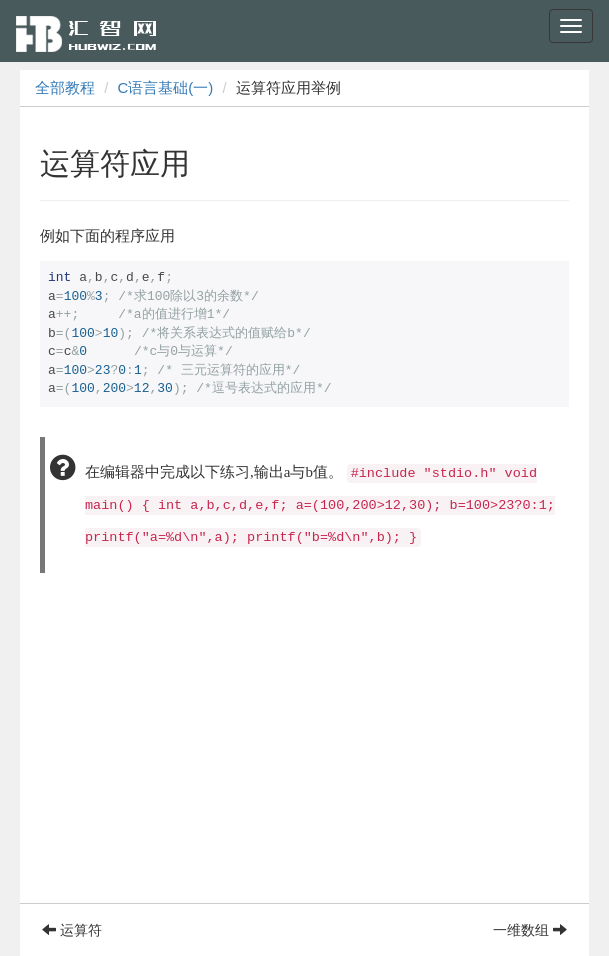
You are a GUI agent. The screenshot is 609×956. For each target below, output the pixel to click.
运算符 (72, 930)
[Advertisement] (304, 763)
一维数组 (530, 930)
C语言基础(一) (166, 87)
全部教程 (65, 87)
